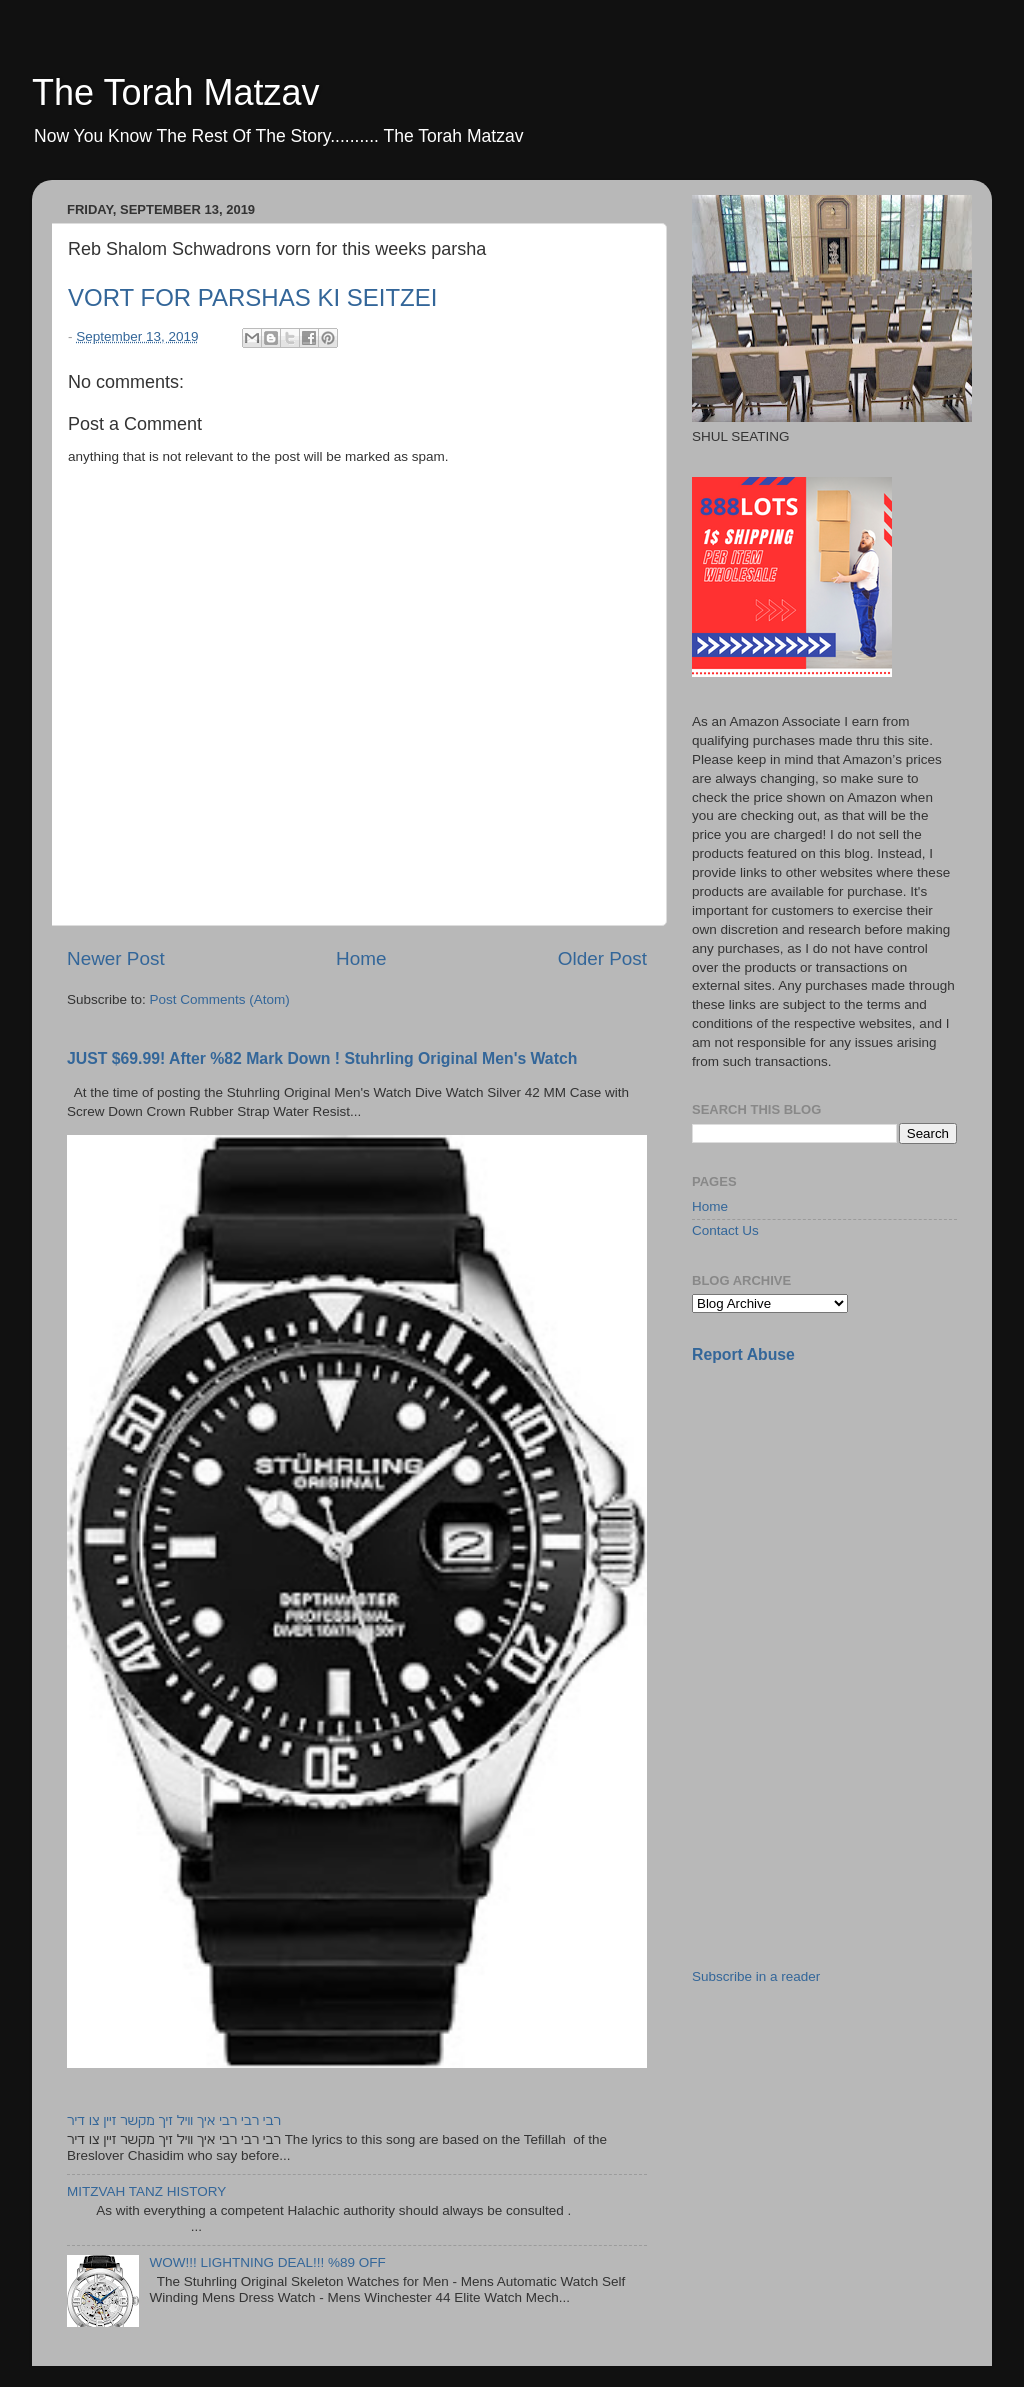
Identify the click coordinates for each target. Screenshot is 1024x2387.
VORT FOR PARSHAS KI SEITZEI (252, 297)
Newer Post (116, 958)
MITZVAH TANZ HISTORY (146, 2191)
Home (361, 958)
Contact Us (725, 1230)
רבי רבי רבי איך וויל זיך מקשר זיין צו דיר (174, 2120)
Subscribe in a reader (756, 1976)
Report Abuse (743, 1354)
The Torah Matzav (175, 92)
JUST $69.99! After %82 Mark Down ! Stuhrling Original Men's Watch (322, 1058)
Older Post (602, 958)
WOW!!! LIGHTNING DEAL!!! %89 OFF (267, 2262)
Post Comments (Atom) (220, 999)
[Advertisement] (842, 1521)
